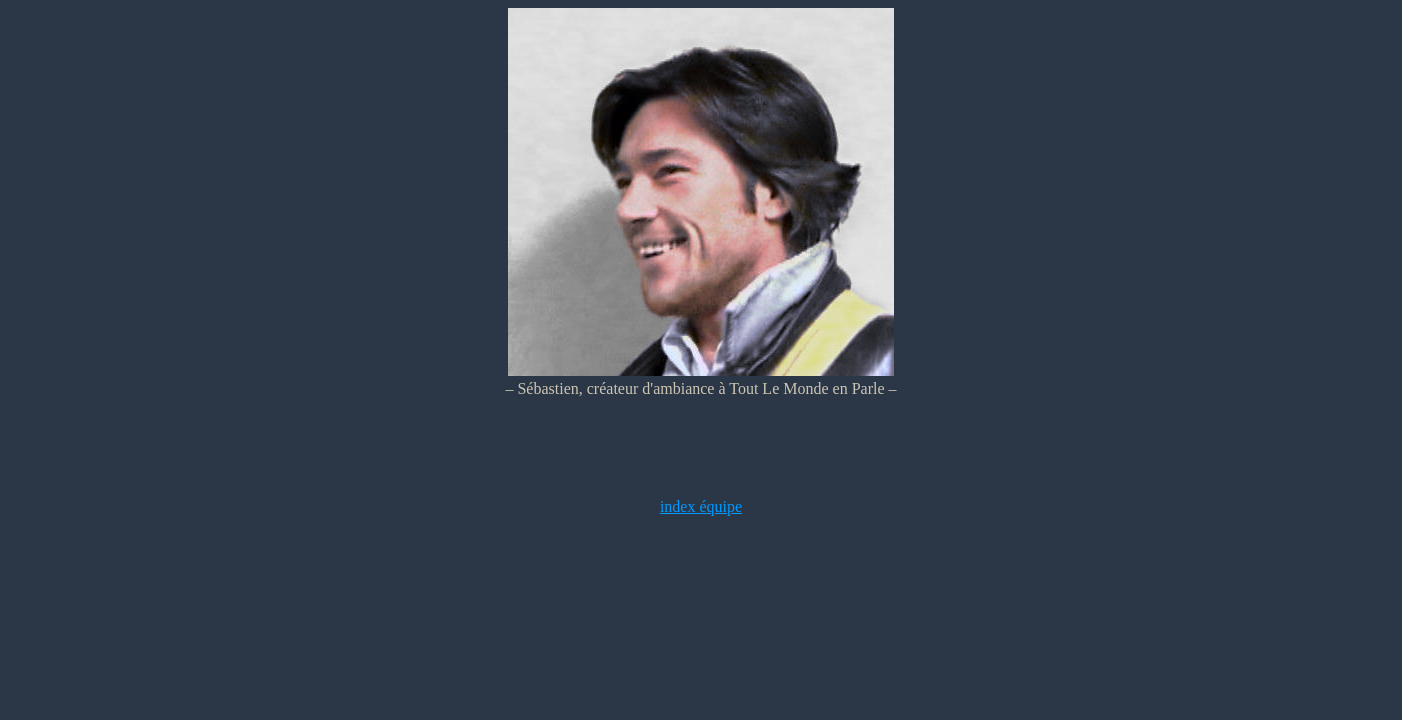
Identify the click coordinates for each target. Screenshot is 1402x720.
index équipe (701, 506)
